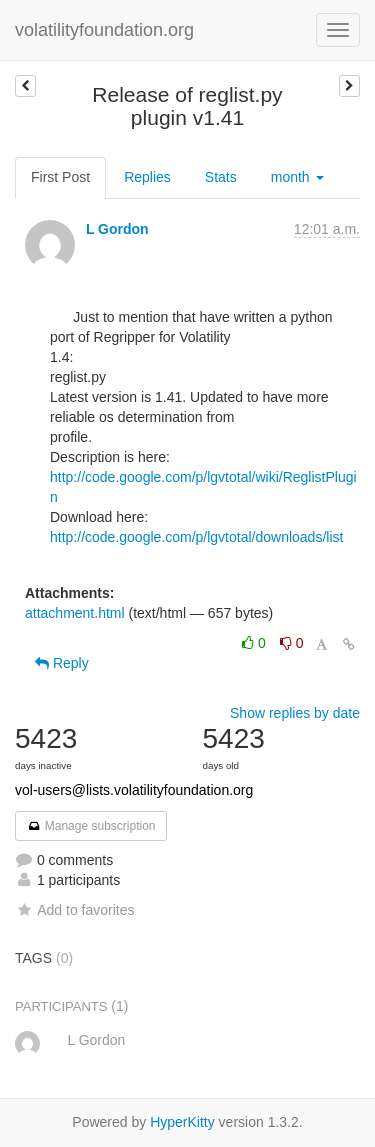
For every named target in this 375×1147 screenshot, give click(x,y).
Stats (221, 177)
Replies (147, 177)
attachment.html (75, 613)
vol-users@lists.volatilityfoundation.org (134, 790)
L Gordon (117, 229)
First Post (60, 177)
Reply (62, 663)
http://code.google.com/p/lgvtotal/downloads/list (196, 537)
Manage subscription (91, 826)
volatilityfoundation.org (104, 30)
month (297, 177)
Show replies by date (295, 713)
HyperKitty (182, 1122)
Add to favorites (74, 910)
